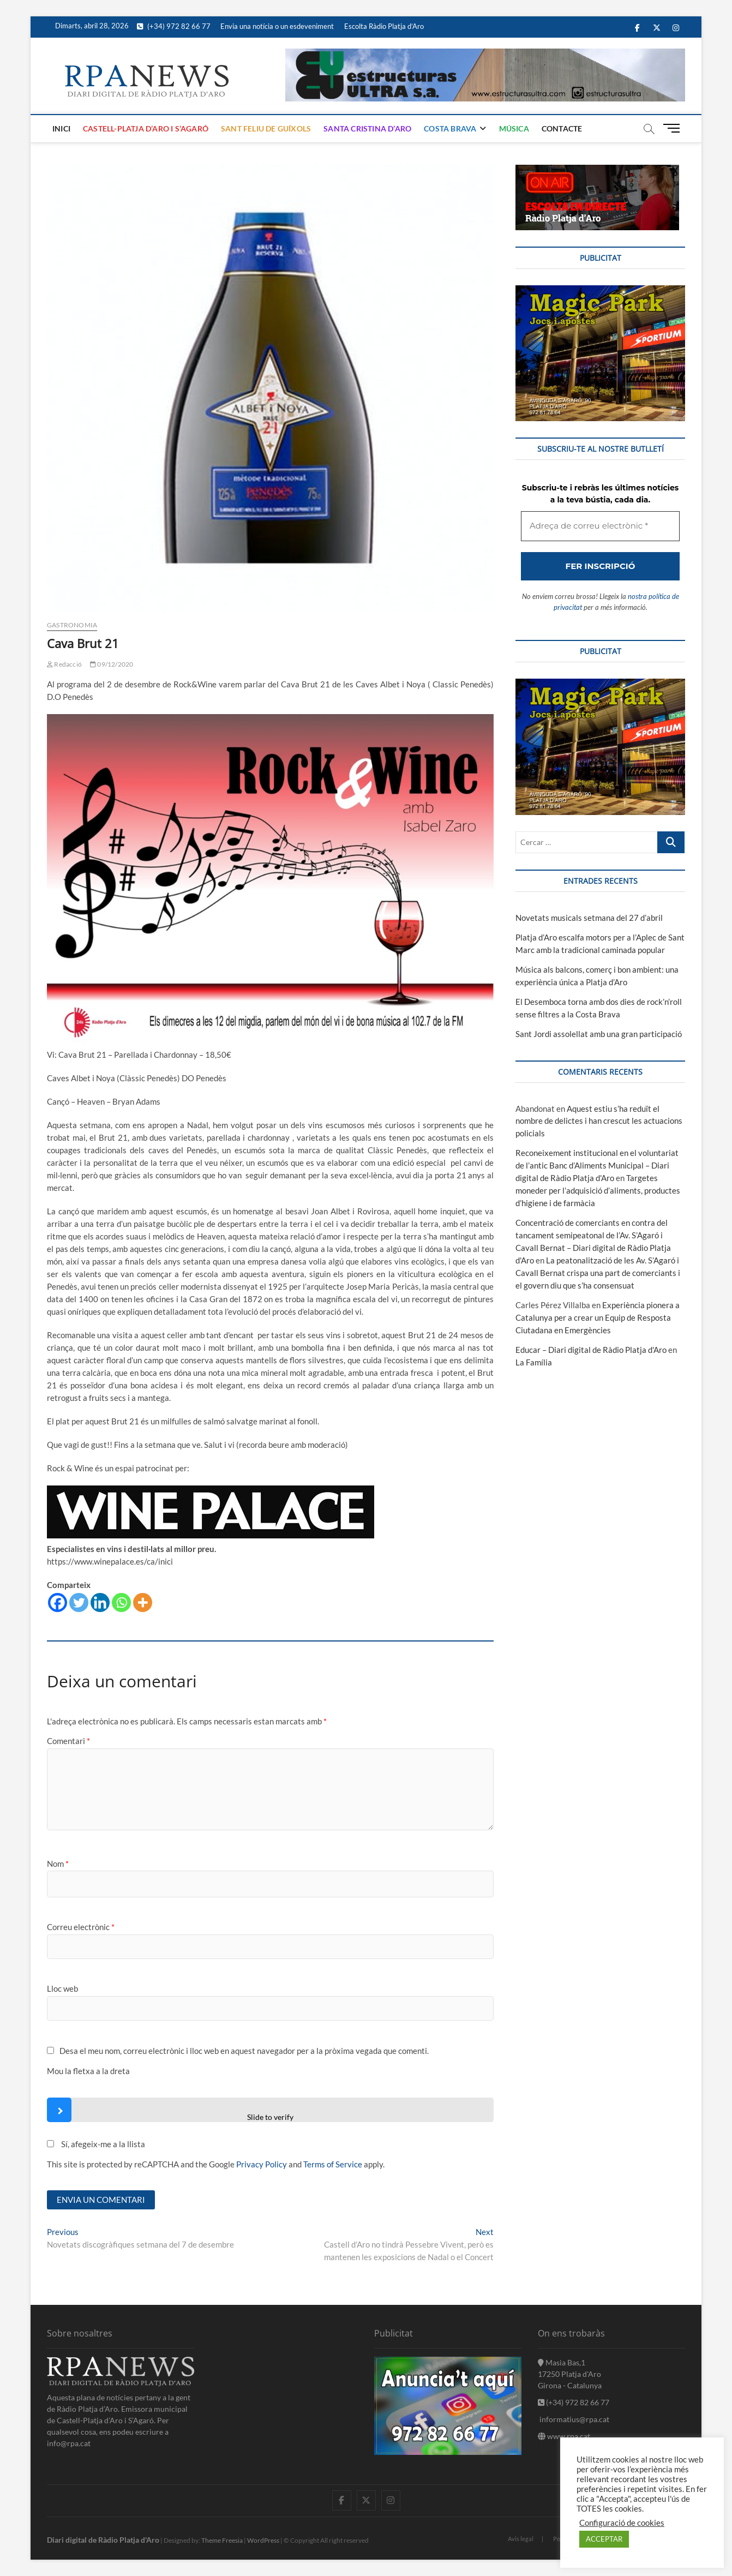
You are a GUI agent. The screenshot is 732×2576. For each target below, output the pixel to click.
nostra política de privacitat (347, 1421)
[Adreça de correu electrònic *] (366, 1337)
